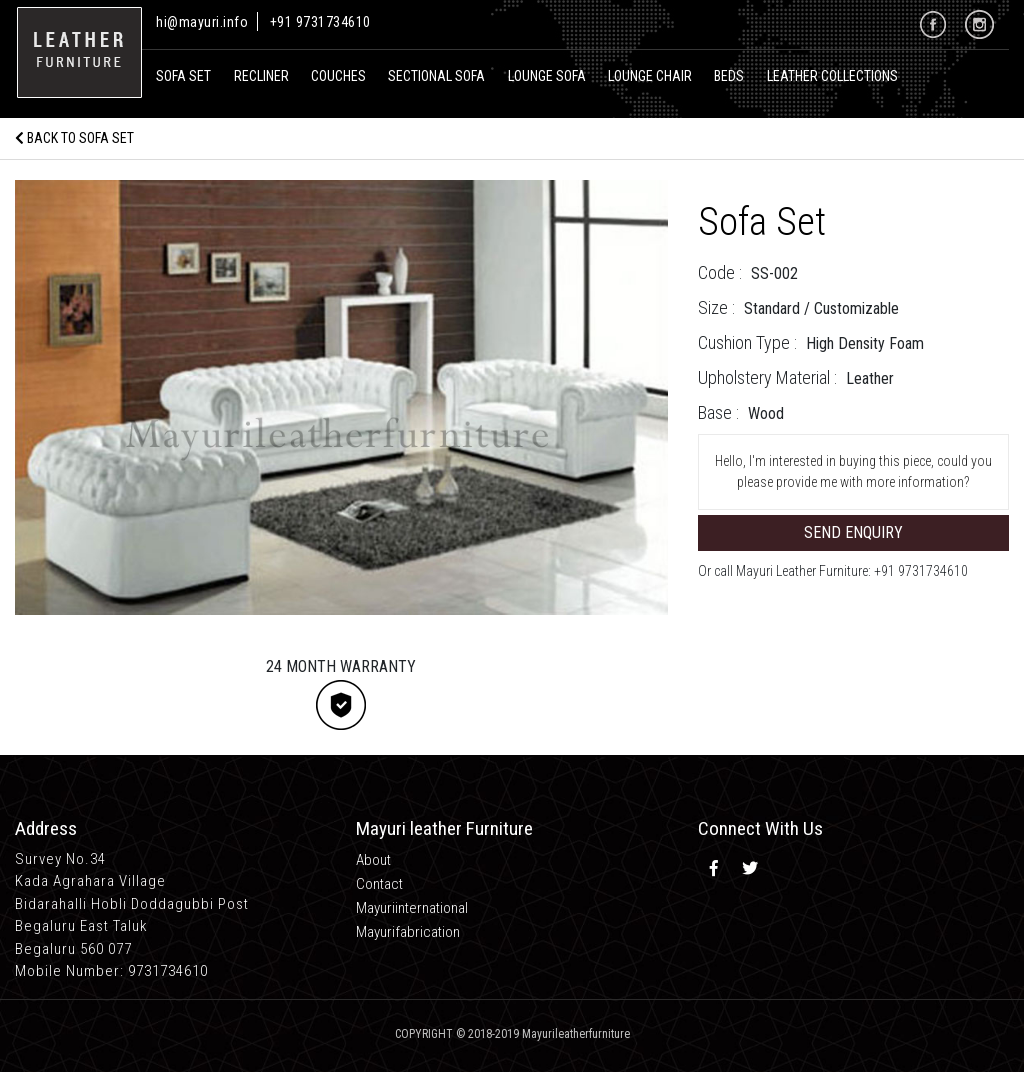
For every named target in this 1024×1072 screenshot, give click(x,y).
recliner (261, 76)
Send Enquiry (853, 532)
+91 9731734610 (320, 22)
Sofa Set (183, 76)
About (373, 860)
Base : (718, 412)
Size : (716, 307)
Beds (729, 76)
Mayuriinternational (412, 908)
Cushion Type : (747, 342)
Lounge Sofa (547, 76)
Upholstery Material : (767, 377)
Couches (338, 76)
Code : (720, 272)
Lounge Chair (650, 76)
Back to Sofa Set (74, 138)
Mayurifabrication (408, 932)
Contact (379, 884)
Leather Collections (832, 76)
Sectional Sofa (436, 76)
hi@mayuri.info (204, 22)
